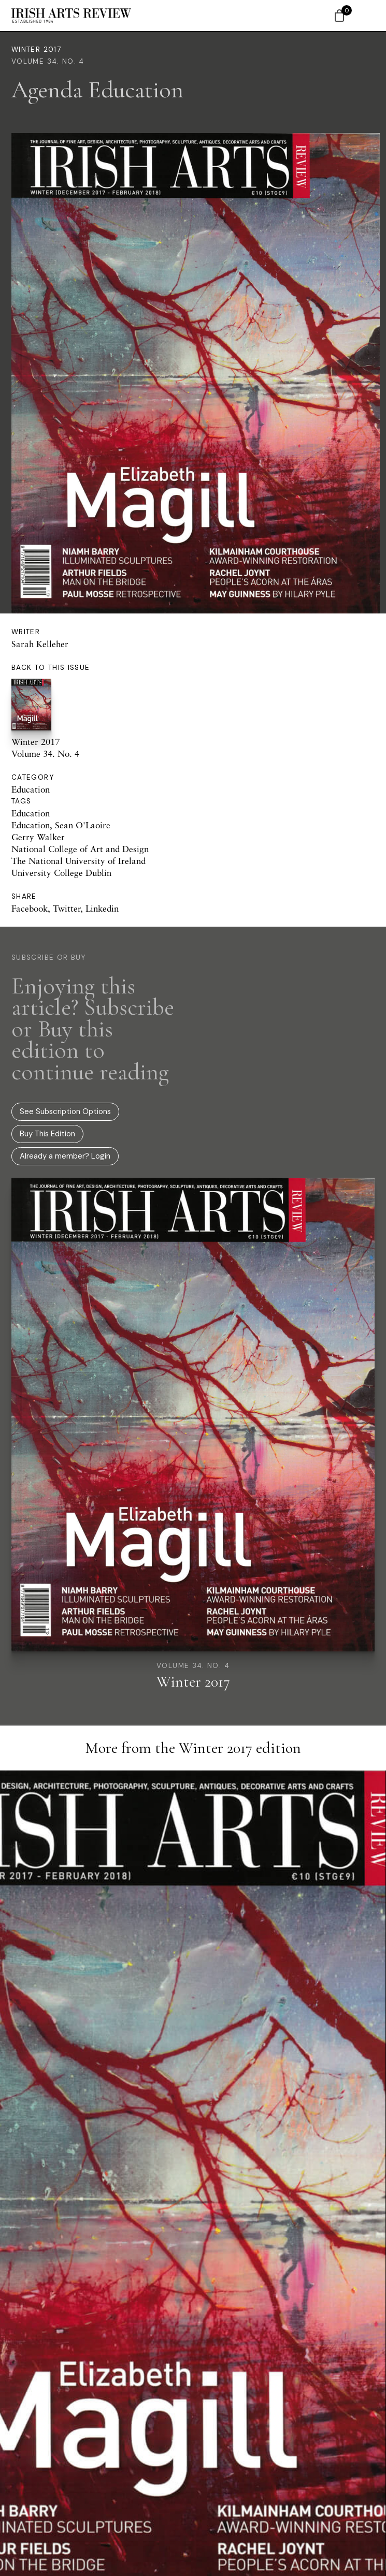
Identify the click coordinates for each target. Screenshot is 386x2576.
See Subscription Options (65, 1111)
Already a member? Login (65, 1156)
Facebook (29, 908)
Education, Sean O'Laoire (60, 824)
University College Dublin (61, 872)
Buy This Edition (47, 1134)
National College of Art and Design (80, 848)
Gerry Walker (38, 836)
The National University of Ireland (78, 860)
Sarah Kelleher (39, 643)
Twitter (66, 908)
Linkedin (102, 908)
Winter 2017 (36, 49)
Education (30, 789)
